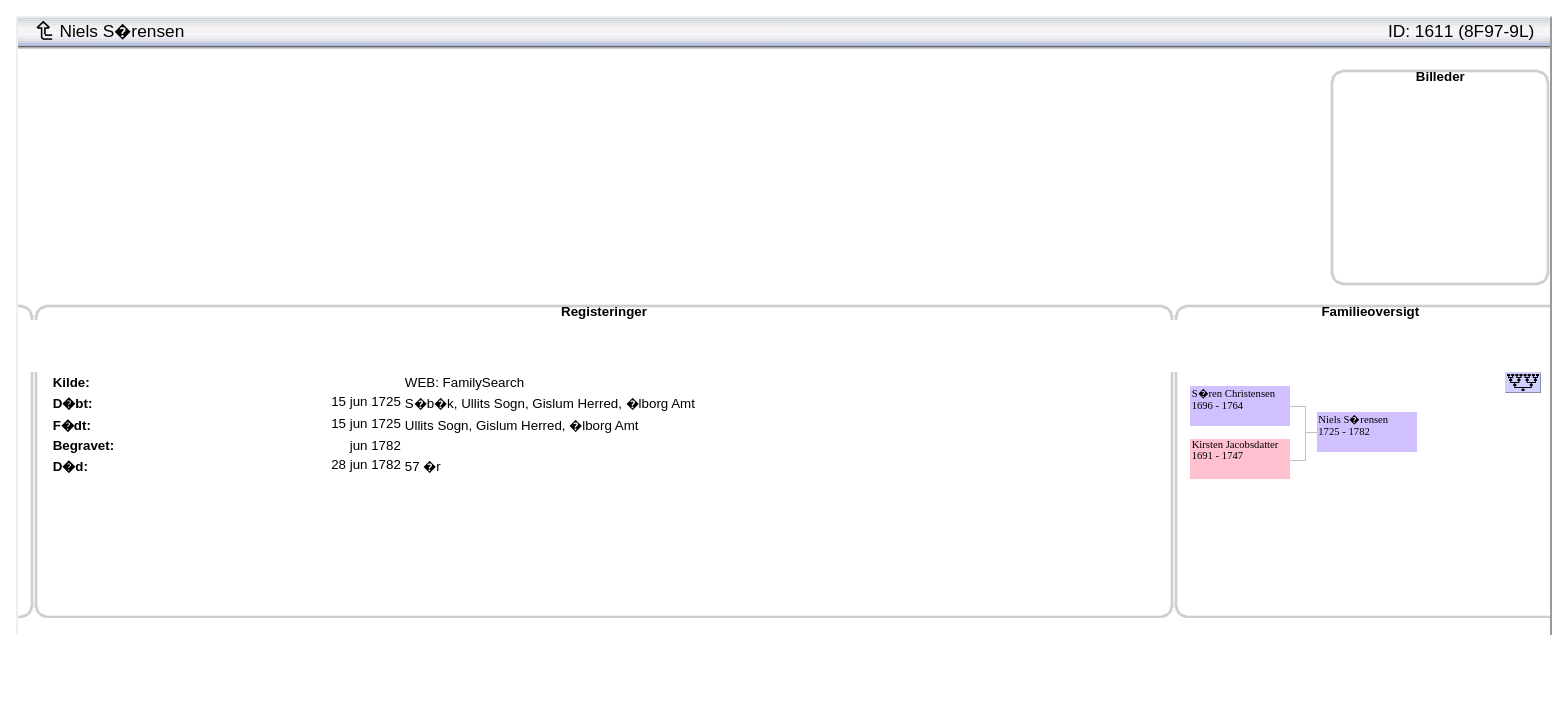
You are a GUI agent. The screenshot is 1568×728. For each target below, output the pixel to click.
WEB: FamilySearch (464, 382)
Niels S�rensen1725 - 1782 (1353, 425)
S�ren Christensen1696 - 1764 (1234, 399)
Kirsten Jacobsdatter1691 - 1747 (1235, 450)
